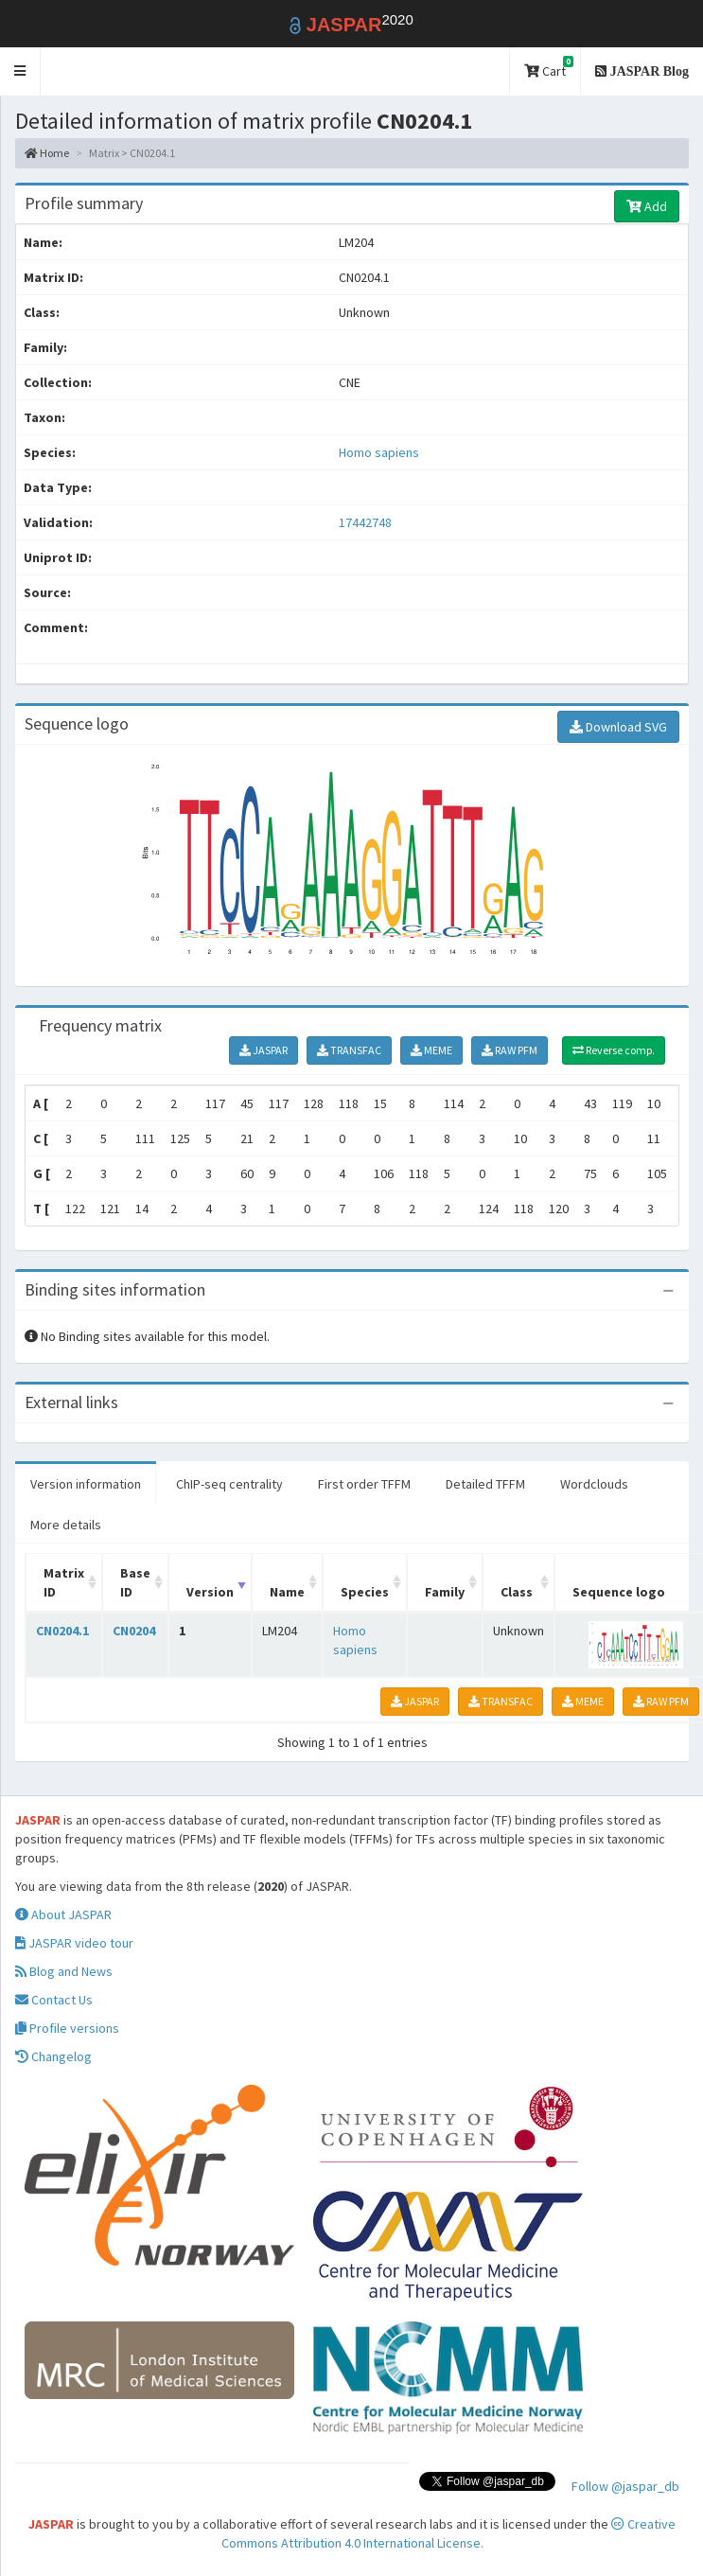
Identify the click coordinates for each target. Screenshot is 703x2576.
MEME (431, 1050)
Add (646, 206)
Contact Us (54, 1999)
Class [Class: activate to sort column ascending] (517, 1591)
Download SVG (618, 726)
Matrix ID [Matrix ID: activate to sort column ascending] (64, 1582)
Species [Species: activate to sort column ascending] (365, 1591)
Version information (85, 1483)
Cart (548, 67)
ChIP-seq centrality (229, 1483)
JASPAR (263, 1050)
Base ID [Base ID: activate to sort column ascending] (135, 1582)
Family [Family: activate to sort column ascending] (445, 1591)
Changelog (53, 2056)
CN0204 (134, 1630)
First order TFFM (364, 1483)
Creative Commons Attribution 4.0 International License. (449, 2533)
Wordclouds (594, 1483)
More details (65, 1524)
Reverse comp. (613, 1050)
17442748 (365, 522)
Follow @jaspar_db (625, 2486)
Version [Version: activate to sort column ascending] (210, 1591)
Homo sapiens (379, 452)
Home (47, 153)
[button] (20, 71)
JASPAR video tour (74, 1942)
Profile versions (67, 2028)
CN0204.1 (62, 1630)
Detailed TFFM (485, 1483)
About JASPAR (63, 1914)
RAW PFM (509, 1050)
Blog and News (64, 1971)
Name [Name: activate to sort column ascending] (287, 1591)
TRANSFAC (349, 1050)
